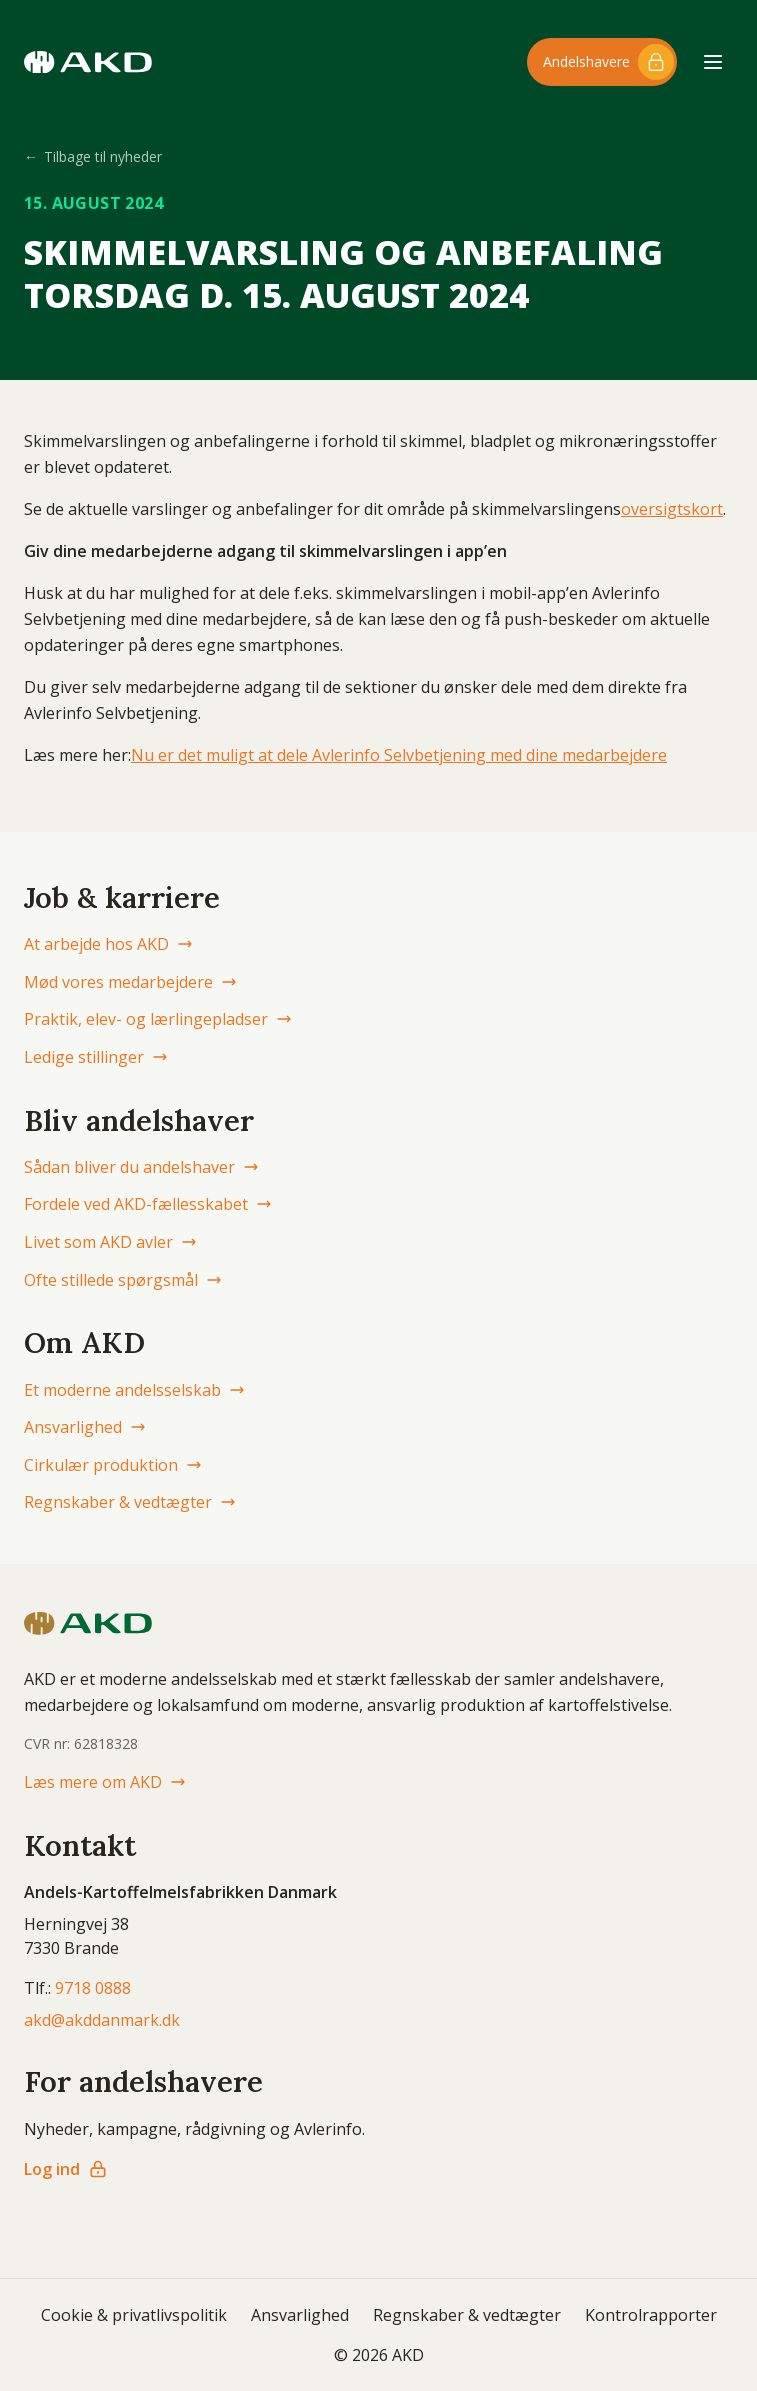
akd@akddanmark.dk (102, 2020)
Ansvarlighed (85, 1427)
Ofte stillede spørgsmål (123, 1280)
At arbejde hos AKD (108, 944)
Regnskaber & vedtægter (130, 1502)
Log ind (66, 2169)
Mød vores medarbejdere (130, 982)
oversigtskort (672, 509)
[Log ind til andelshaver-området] (602, 62)
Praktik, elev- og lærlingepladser (158, 1019)
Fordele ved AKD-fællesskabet (148, 1204)
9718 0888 (93, 1988)
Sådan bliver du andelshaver (141, 1167)
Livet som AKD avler (110, 1242)
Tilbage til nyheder (93, 157)
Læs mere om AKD (105, 1782)
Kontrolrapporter (651, 2315)
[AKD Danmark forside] (88, 62)
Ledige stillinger (96, 1057)
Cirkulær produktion (113, 1465)
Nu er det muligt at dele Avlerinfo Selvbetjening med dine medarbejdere (399, 755)
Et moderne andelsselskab (134, 1390)
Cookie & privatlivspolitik (134, 2315)
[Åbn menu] (713, 62)
